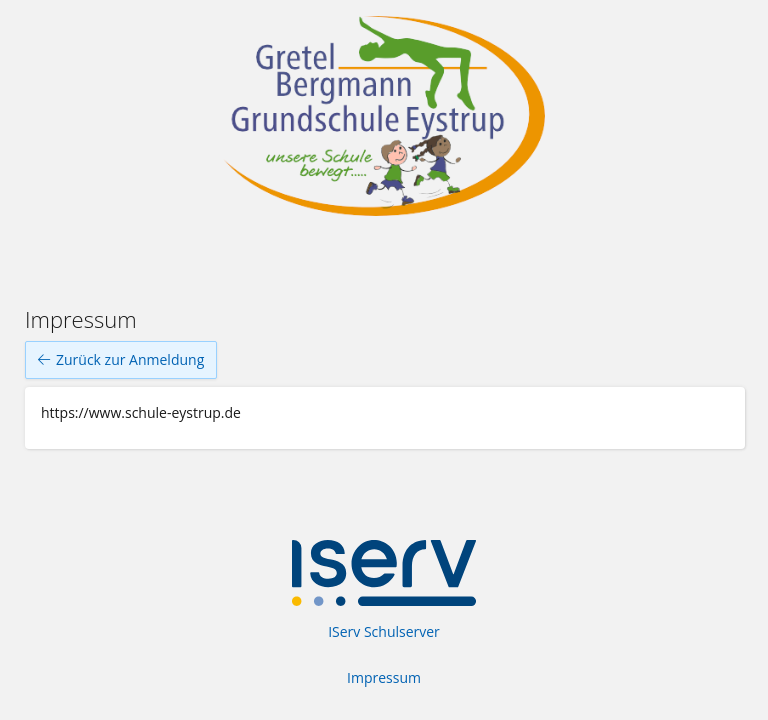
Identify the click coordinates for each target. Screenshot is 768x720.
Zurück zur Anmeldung (121, 360)
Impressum (384, 677)
